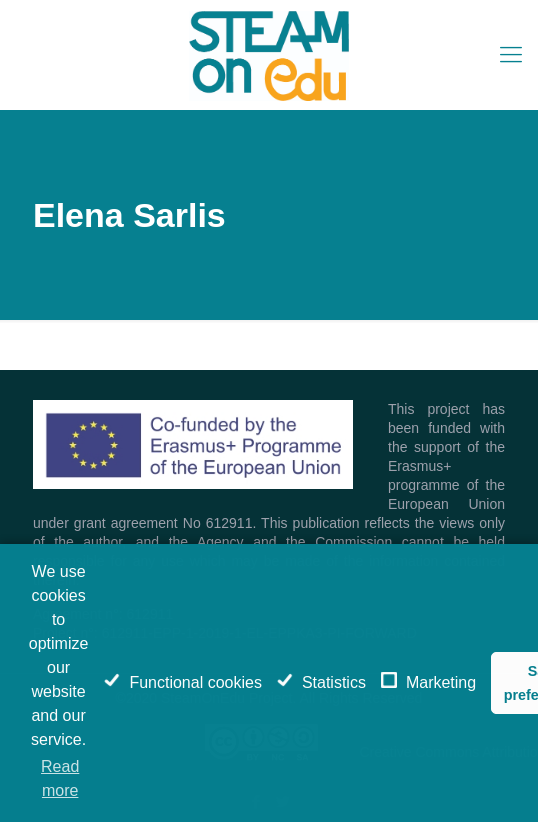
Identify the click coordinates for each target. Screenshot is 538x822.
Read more (60, 778)
